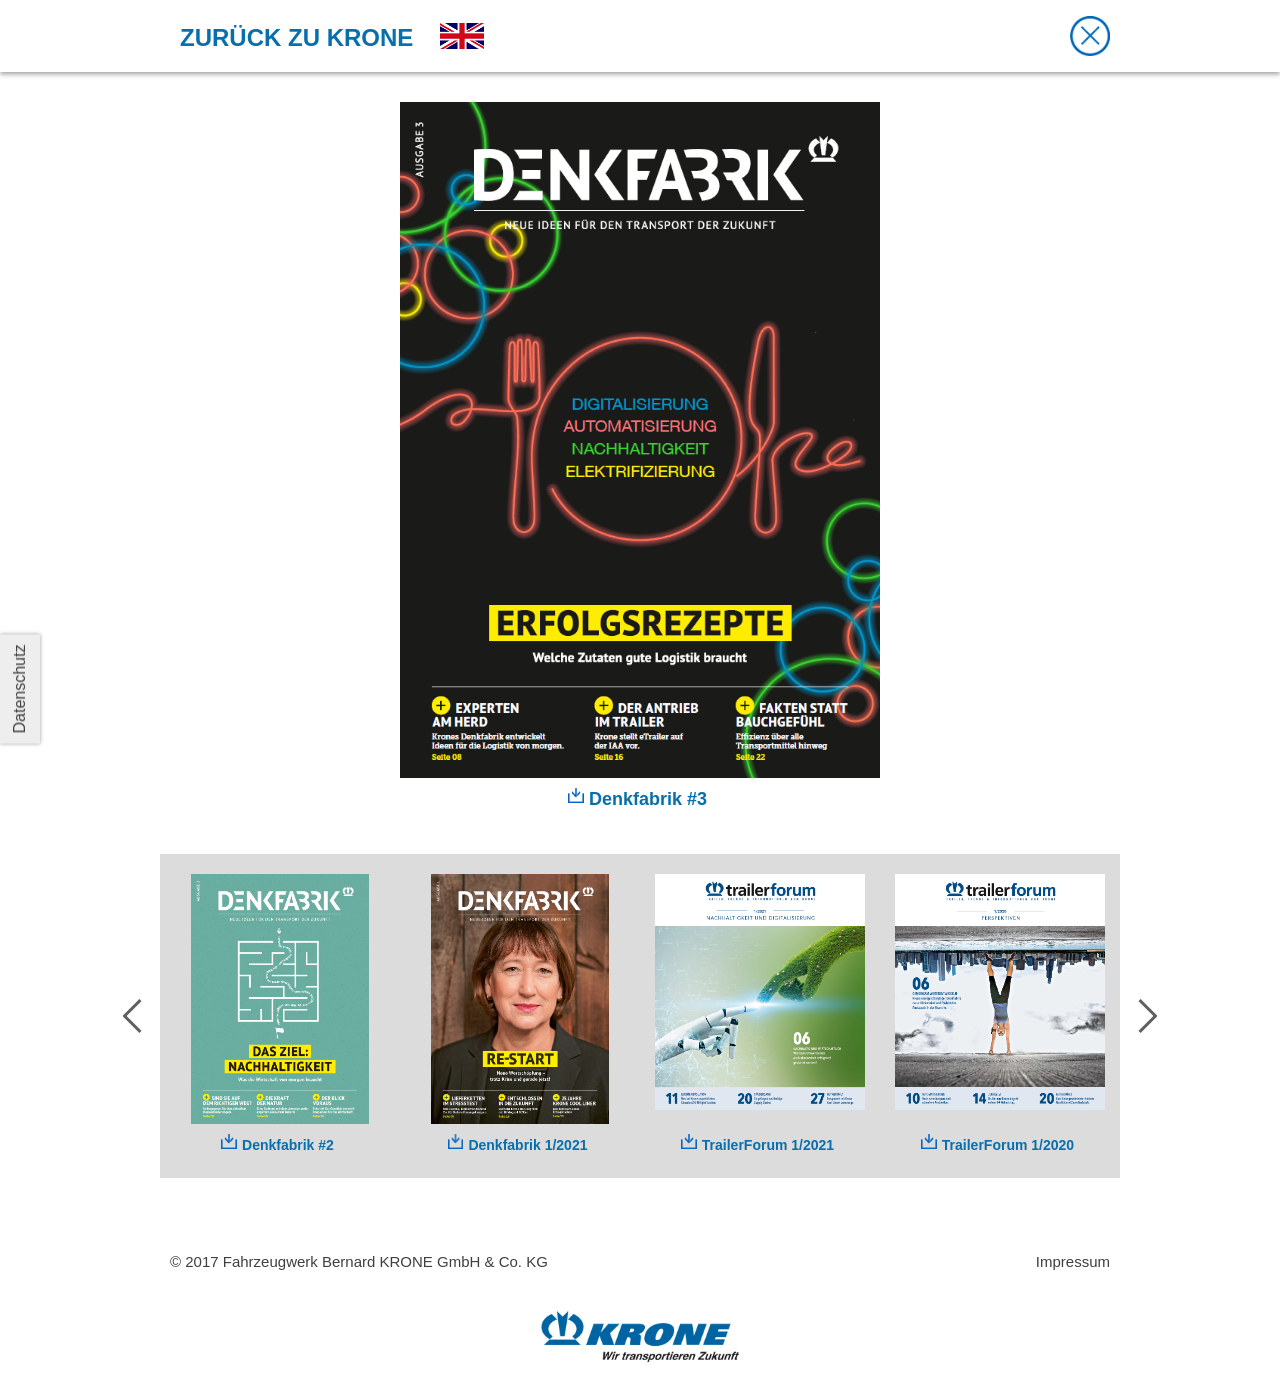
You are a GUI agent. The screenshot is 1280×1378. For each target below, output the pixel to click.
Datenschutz (19, 689)
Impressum (1073, 1261)
